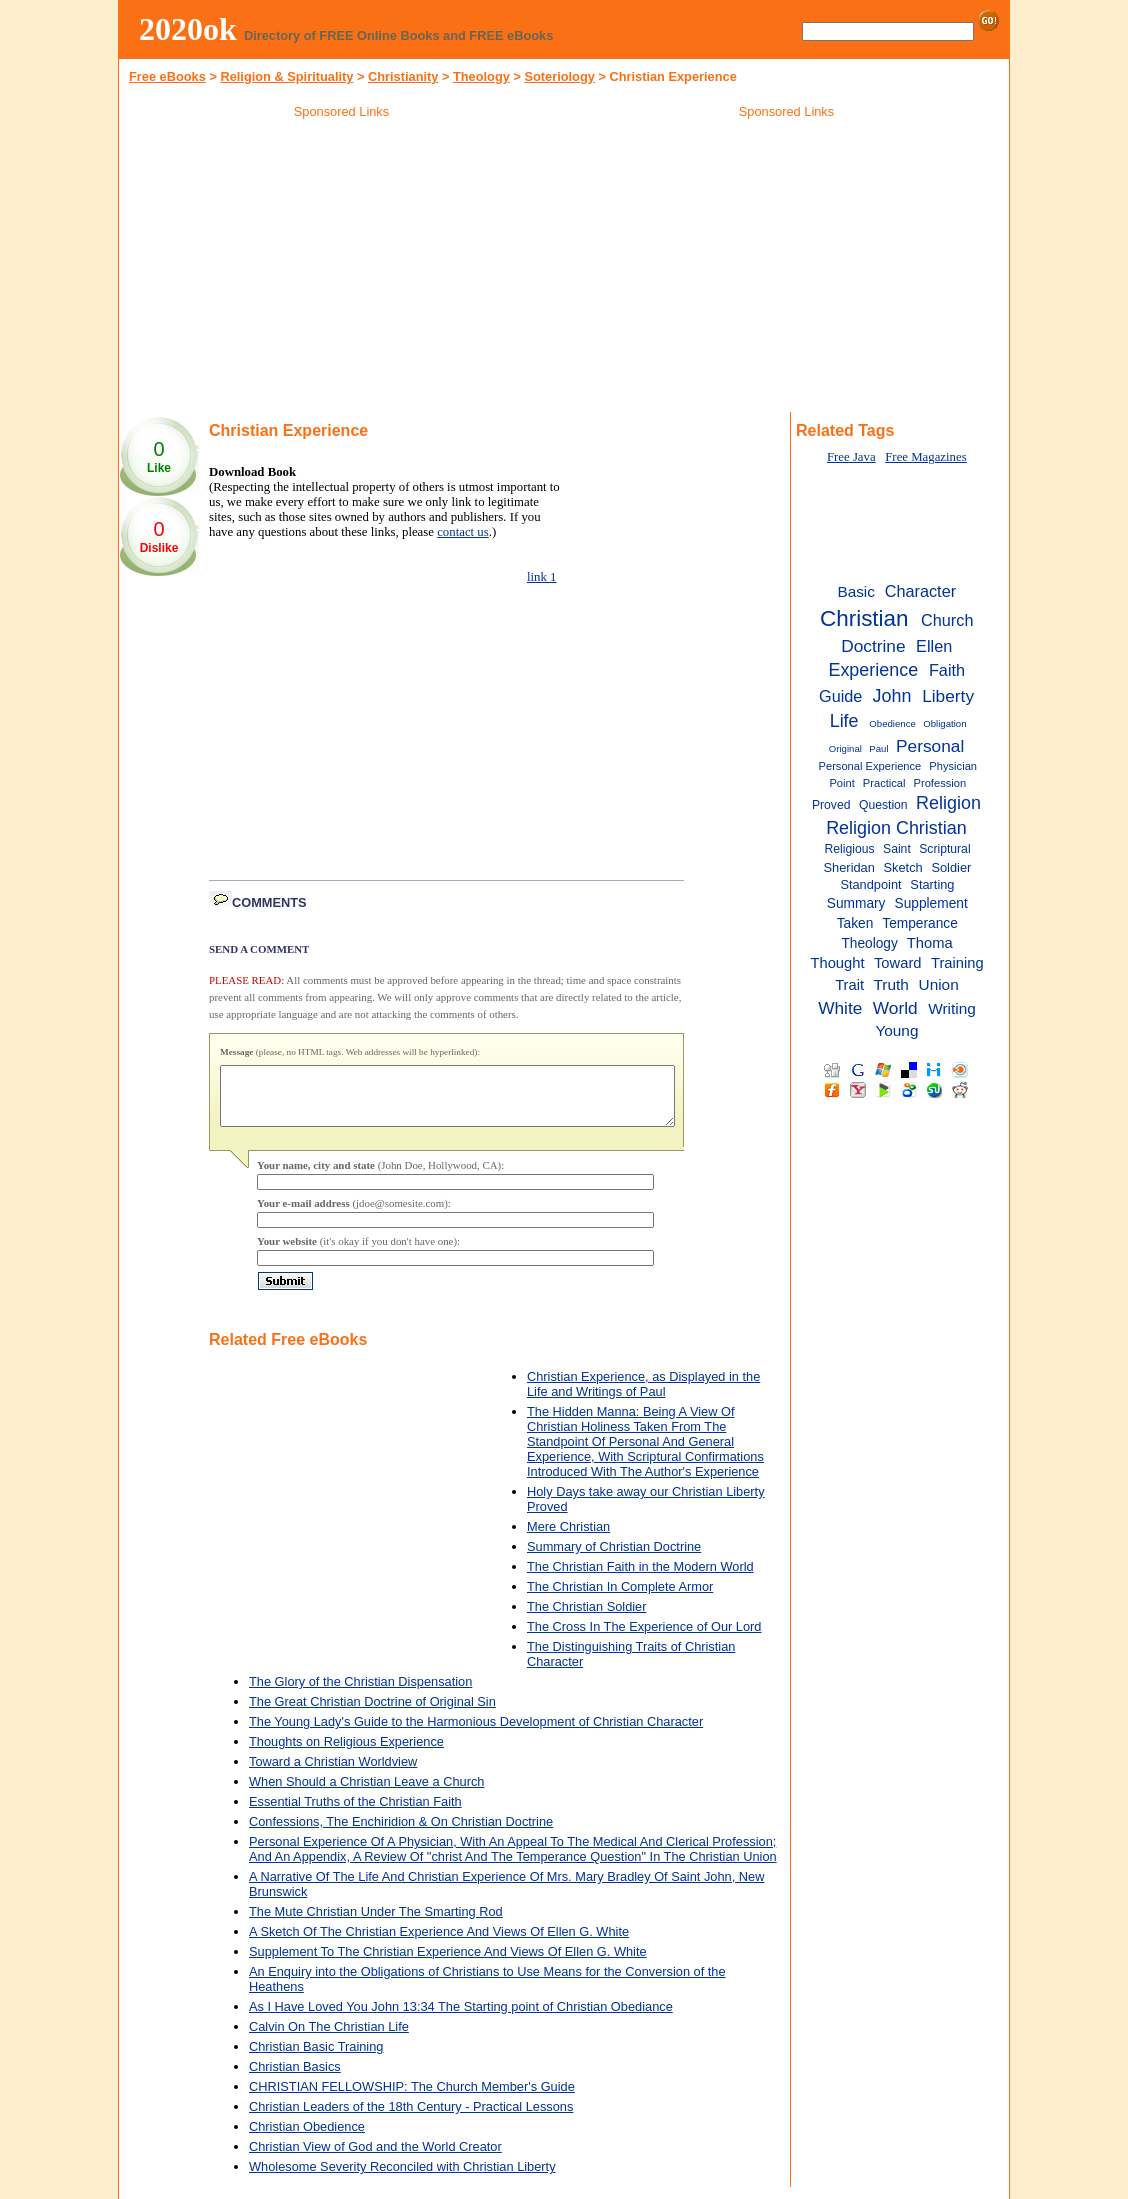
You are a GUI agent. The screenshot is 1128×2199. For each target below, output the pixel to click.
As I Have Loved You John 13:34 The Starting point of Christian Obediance (461, 2018)
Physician (953, 766)
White (840, 1008)
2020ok (188, 29)
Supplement (931, 903)
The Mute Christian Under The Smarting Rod (376, 1923)
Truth (891, 984)
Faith (947, 670)
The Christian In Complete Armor (620, 1598)
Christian (864, 618)
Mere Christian (568, 1538)
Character (920, 591)
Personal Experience (870, 766)
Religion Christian (896, 828)
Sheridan (849, 867)
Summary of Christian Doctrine (614, 1558)
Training (957, 963)
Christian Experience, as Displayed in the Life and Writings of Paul (643, 1396)
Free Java (851, 457)
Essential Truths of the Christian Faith (355, 1813)
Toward (898, 963)
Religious (850, 849)
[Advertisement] (342, 269)
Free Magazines (925, 457)
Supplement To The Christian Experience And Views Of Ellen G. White (448, 1963)
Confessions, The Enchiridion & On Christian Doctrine (401, 1833)
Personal (930, 746)
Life (844, 721)
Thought (837, 963)
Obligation (944, 723)
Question (883, 805)
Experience (873, 670)
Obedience (892, 723)
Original (845, 748)
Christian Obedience (307, 2138)
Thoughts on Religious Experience (346, 1753)
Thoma (930, 943)
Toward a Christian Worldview (333, 1773)
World (895, 1008)
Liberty (948, 696)
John (891, 696)
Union (939, 984)
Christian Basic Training (316, 2058)
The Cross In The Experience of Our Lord (644, 1638)
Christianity (403, 76)
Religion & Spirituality (286, 76)
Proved (831, 805)
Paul (878, 748)
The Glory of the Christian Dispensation (360, 1693)
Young (896, 1030)
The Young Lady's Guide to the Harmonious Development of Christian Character (476, 1733)
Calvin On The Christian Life (329, 2038)
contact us (463, 532)
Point (841, 783)
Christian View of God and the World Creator (375, 2158)
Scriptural (944, 849)
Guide (840, 696)
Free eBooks (167, 76)
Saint (897, 849)
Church (947, 620)
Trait (849, 985)
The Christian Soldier (587, 1618)
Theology (481, 76)
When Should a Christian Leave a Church (366, 1793)
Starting (932, 884)
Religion (948, 803)
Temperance (920, 923)
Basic (856, 591)
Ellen (934, 646)
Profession (940, 783)
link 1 (542, 577)
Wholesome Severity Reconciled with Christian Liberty (402, 2178)
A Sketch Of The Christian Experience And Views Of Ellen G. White (439, 1943)
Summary (856, 903)
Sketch (903, 867)
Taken (855, 923)
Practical (884, 783)
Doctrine (873, 646)
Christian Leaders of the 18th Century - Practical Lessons (411, 2118)
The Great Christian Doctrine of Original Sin (372, 1713)
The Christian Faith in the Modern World (640, 1578)
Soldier (951, 867)
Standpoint (870, 884)
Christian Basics (295, 2078)
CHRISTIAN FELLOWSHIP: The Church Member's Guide (412, 2098)
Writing (952, 1008)
